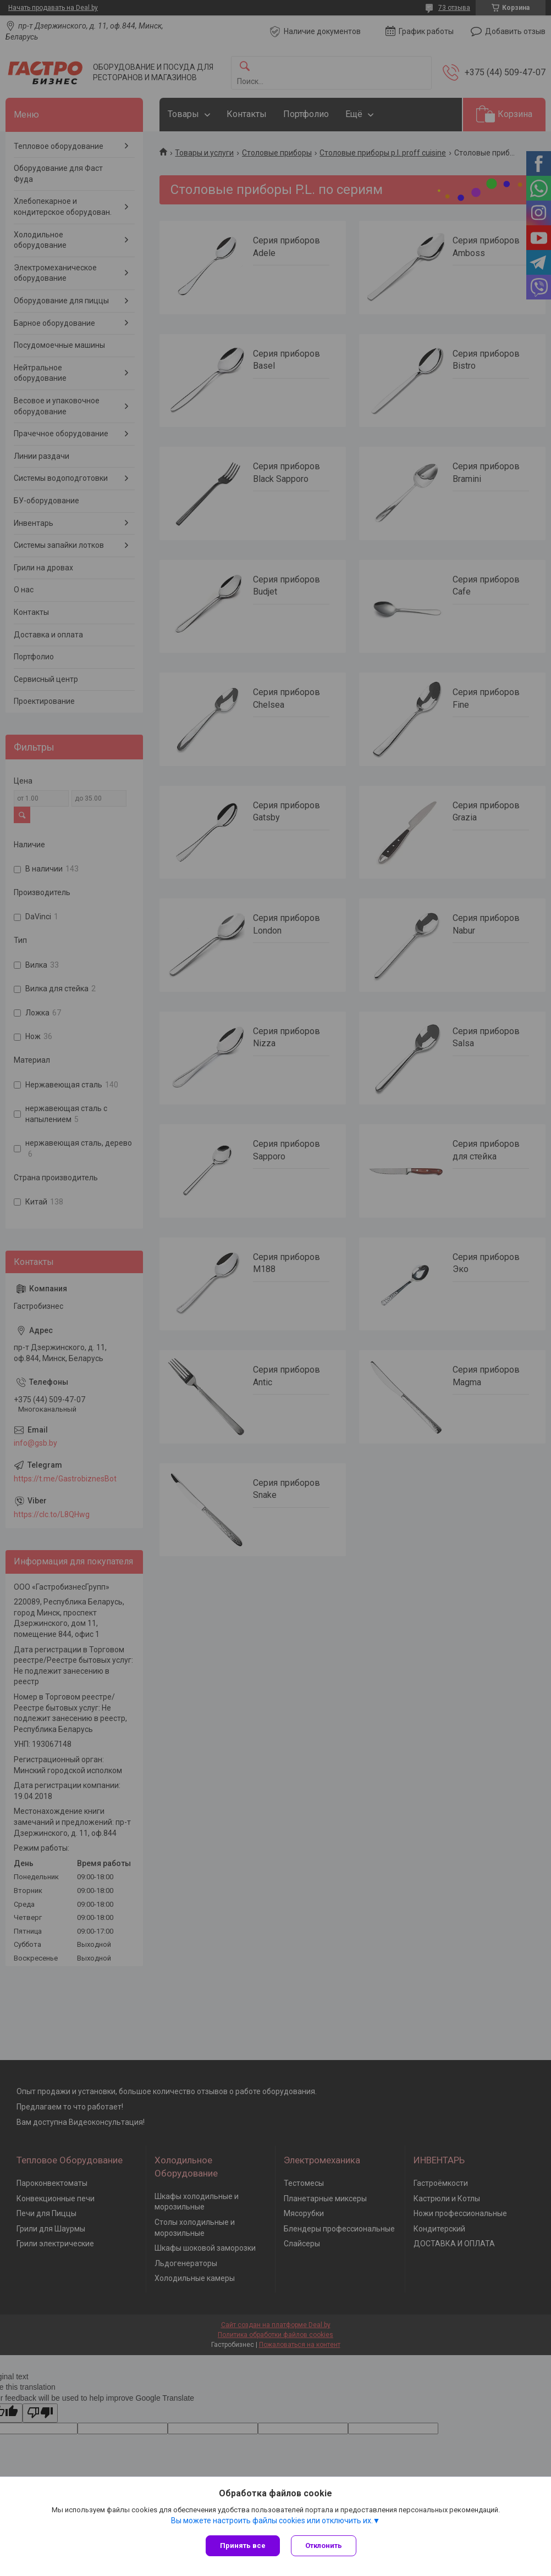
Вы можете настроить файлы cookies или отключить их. (272, 2520)
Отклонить (323, 2545)
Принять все (243, 2545)
